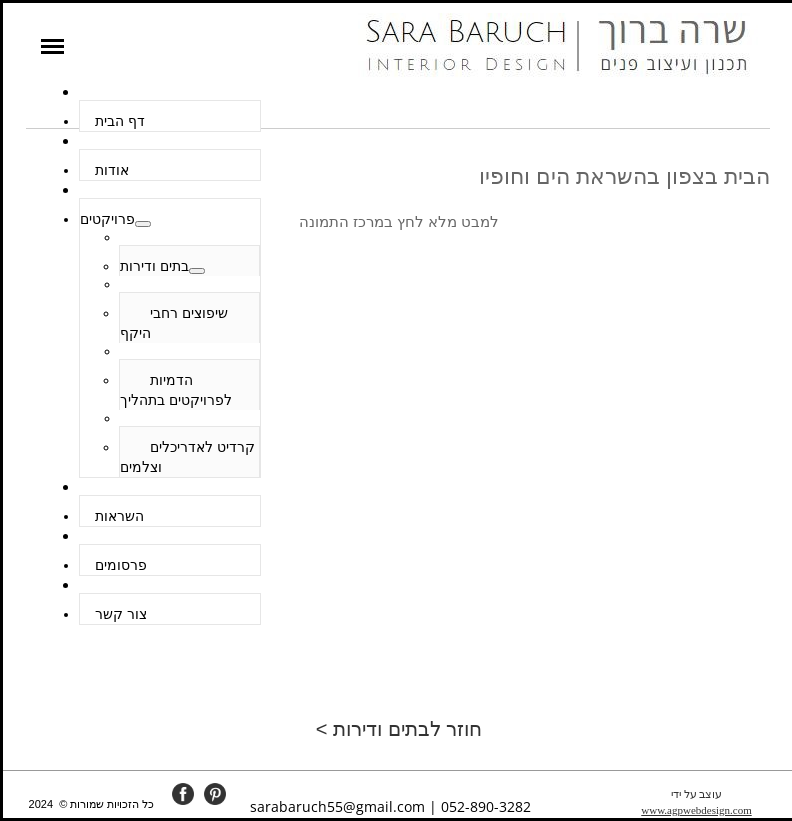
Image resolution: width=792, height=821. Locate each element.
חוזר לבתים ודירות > (399, 729)
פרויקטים (107, 219)
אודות (112, 170)
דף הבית (120, 121)
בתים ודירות (154, 266)
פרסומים (121, 565)
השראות (119, 516)
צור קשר (121, 614)
